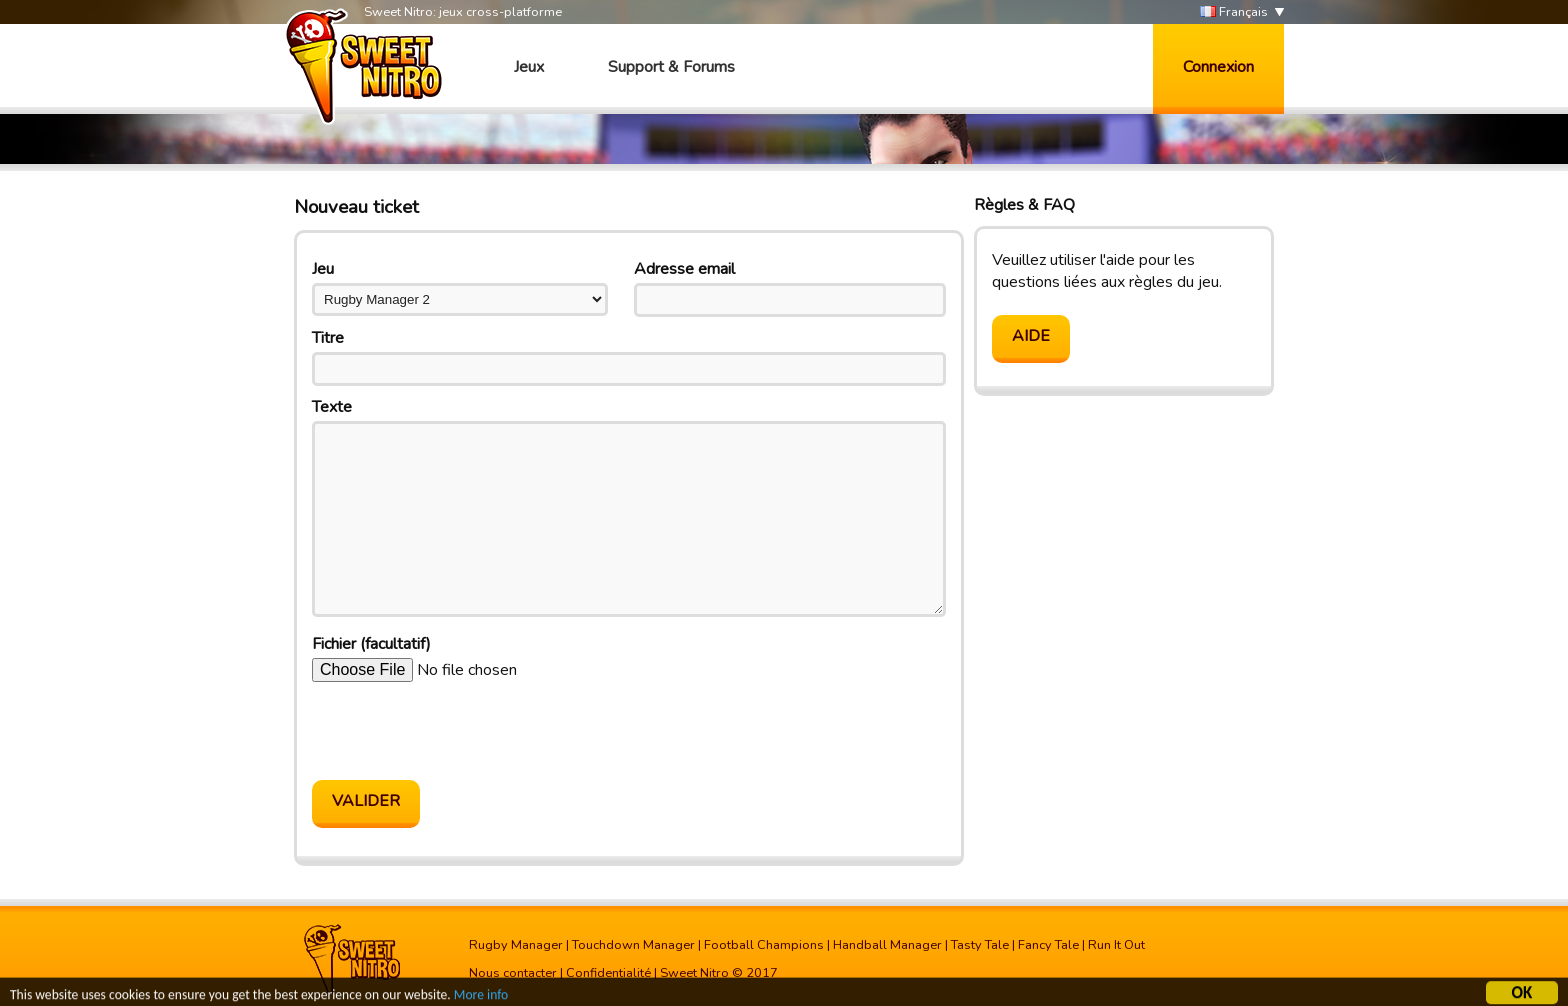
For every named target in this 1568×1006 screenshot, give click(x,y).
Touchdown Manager (633, 945)
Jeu (323, 269)
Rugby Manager (516, 945)
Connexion (1218, 67)
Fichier (371, 644)
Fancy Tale (1048, 945)
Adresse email (684, 269)
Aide (1031, 336)
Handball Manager (887, 945)
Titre (328, 338)
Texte (332, 407)
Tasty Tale (980, 945)
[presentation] (464, 731)
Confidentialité (608, 973)
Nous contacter (513, 973)
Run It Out (1116, 945)
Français (1234, 12)
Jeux (529, 67)
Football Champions (764, 945)
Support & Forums (671, 67)
